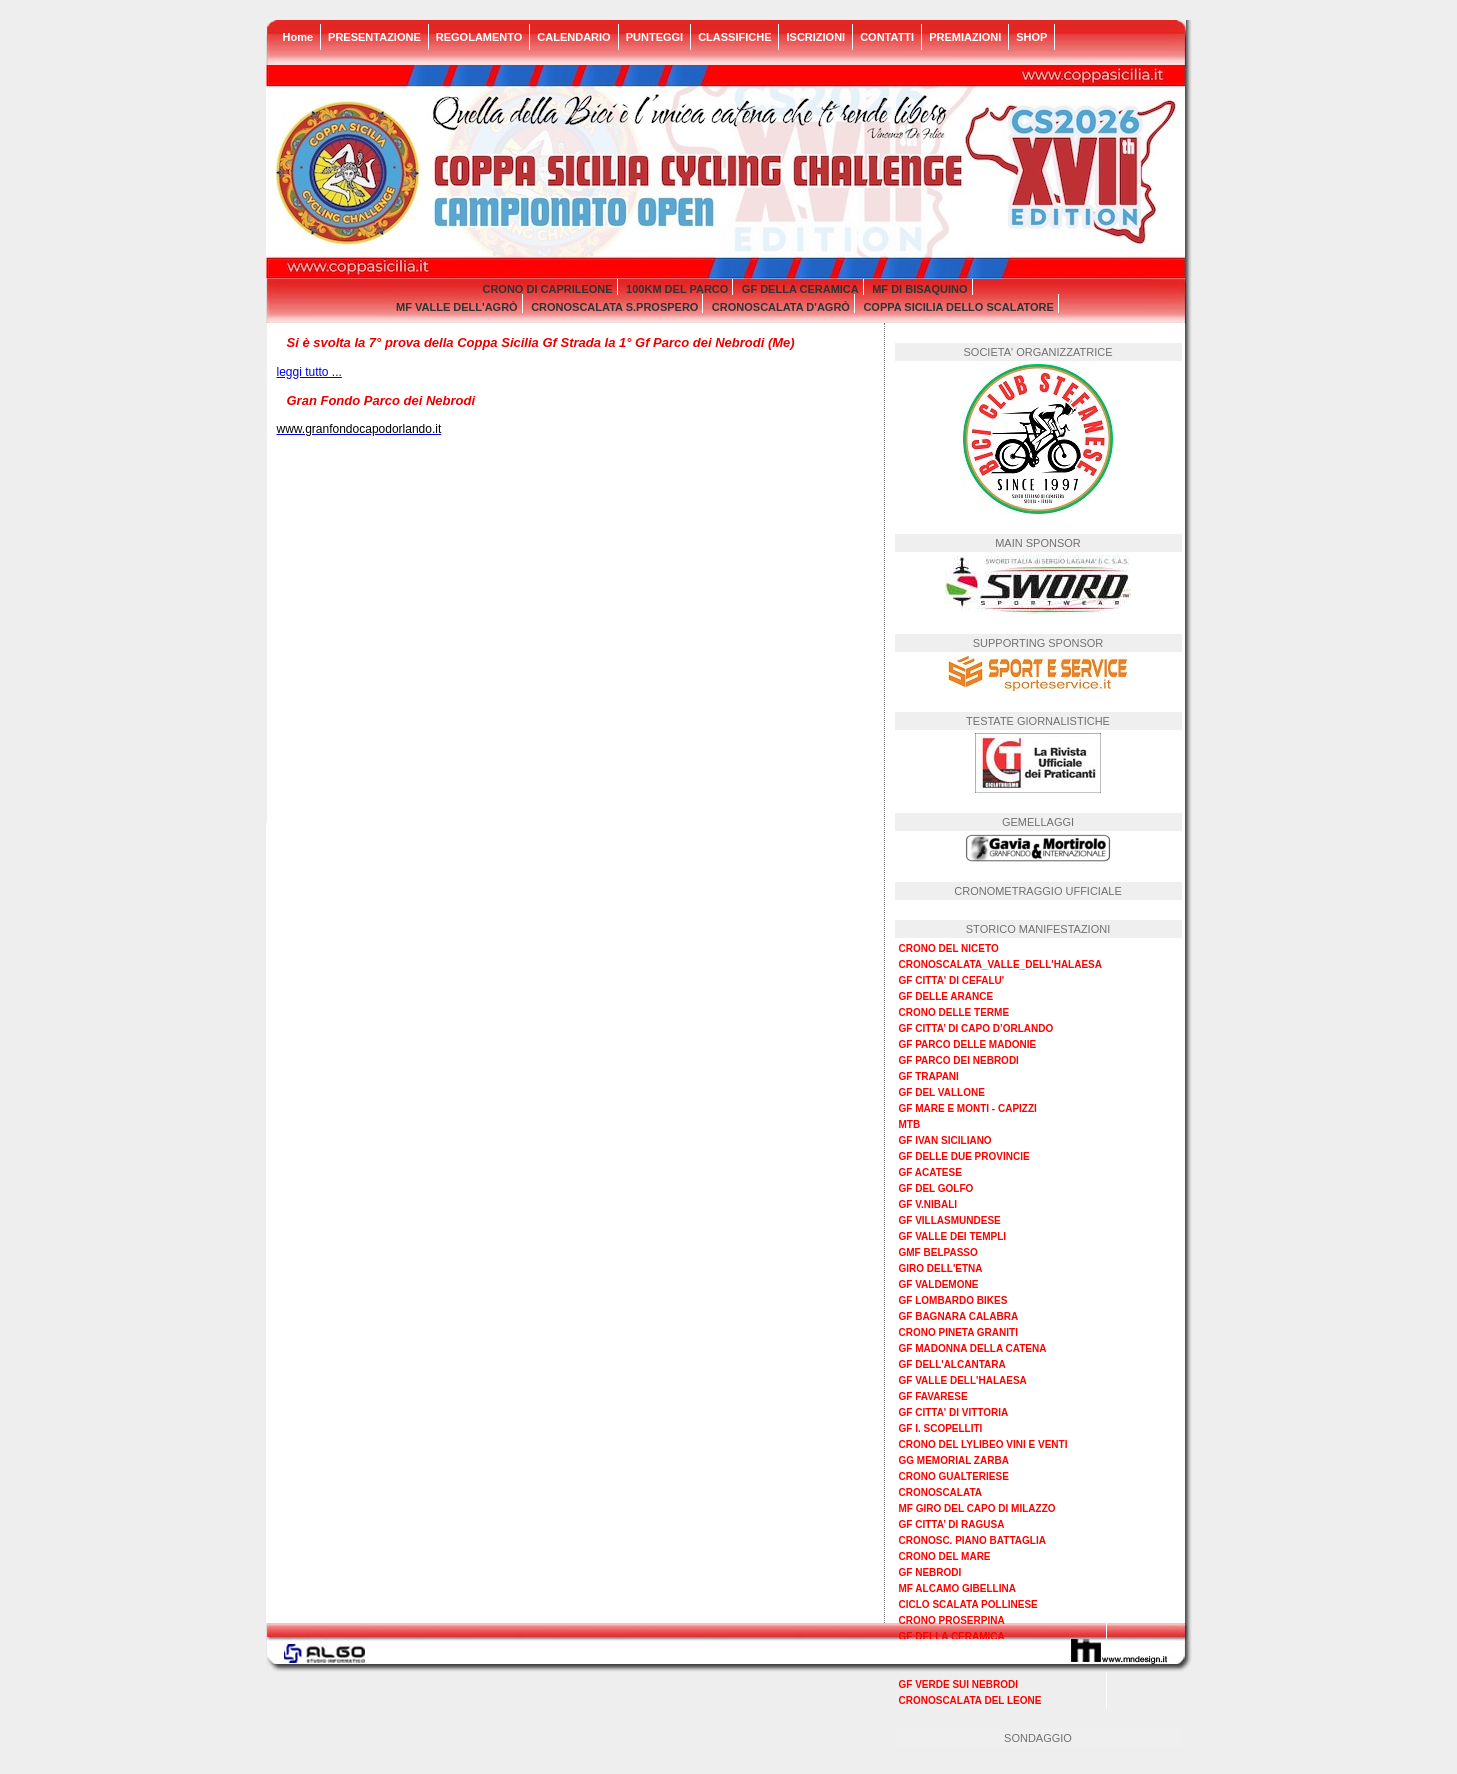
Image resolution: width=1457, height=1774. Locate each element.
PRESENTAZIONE (374, 37)
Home (298, 37)
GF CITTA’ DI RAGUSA (952, 1524)
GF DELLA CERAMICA (800, 289)
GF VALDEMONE (939, 1284)
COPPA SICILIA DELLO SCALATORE (958, 307)
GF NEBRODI (930, 1572)
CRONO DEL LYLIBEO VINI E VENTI (983, 1444)
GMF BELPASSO (938, 1252)
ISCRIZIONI (815, 37)
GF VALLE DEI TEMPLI (953, 1236)
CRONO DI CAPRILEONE (547, 289)
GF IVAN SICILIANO (945, 1140)
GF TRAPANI (929, 1076)
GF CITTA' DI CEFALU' (952, 980)
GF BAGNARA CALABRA (959, 1316)
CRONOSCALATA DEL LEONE (970, 1700)
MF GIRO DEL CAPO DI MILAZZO (977, 1508)
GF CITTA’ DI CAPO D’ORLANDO (976, 1028)
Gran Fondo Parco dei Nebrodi (381, 400)
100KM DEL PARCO (677, 289)
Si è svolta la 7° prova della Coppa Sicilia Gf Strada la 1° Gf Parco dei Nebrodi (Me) (541, 342)
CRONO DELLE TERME (954, 1012)
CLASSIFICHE (734, 37)
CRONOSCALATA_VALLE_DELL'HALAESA (1001, 964)
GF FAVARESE (933, 1396)
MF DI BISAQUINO (919, 289)
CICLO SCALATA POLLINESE (968, 1604)
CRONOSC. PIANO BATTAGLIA (972, 1540)
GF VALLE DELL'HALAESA (963, 1380)
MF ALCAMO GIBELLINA (957, 1588)
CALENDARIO (573, 37)
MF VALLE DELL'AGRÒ (457, 307)
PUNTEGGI (654, 37)
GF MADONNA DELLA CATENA (973, 1348)
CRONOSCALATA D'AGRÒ (781, 307)
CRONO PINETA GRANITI (958, 1332)
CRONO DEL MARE (945, 1556)
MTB (910, 1124)
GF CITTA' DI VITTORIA (954, 1412)
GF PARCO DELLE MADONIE (968, 1044)
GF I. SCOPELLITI (941, 1428)
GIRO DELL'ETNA (941, 1268)
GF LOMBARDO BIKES (953, 1300)
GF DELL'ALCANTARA (952, 1364)
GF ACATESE (930, 1172)
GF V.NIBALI (928, 1204)
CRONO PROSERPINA (952, 1620)
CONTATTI (887, 37)
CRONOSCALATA (941, 1492)
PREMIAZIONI (965, 37)
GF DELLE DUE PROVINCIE (964, 1156)
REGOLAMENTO (479, 37)
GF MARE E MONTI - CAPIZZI (968, 1108)
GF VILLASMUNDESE (950, 1220)
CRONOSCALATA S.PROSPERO (614, 307)
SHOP (1031, 37)
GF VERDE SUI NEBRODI (958, 1684)
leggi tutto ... (309, 372)
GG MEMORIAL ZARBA (954, 1460)
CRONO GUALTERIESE (954, 1476)
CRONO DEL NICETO (949, 948)
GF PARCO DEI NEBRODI (959, 1060)
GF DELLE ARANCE (946, 996)
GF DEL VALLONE (942, 1092)
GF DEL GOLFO (936, 1188)
